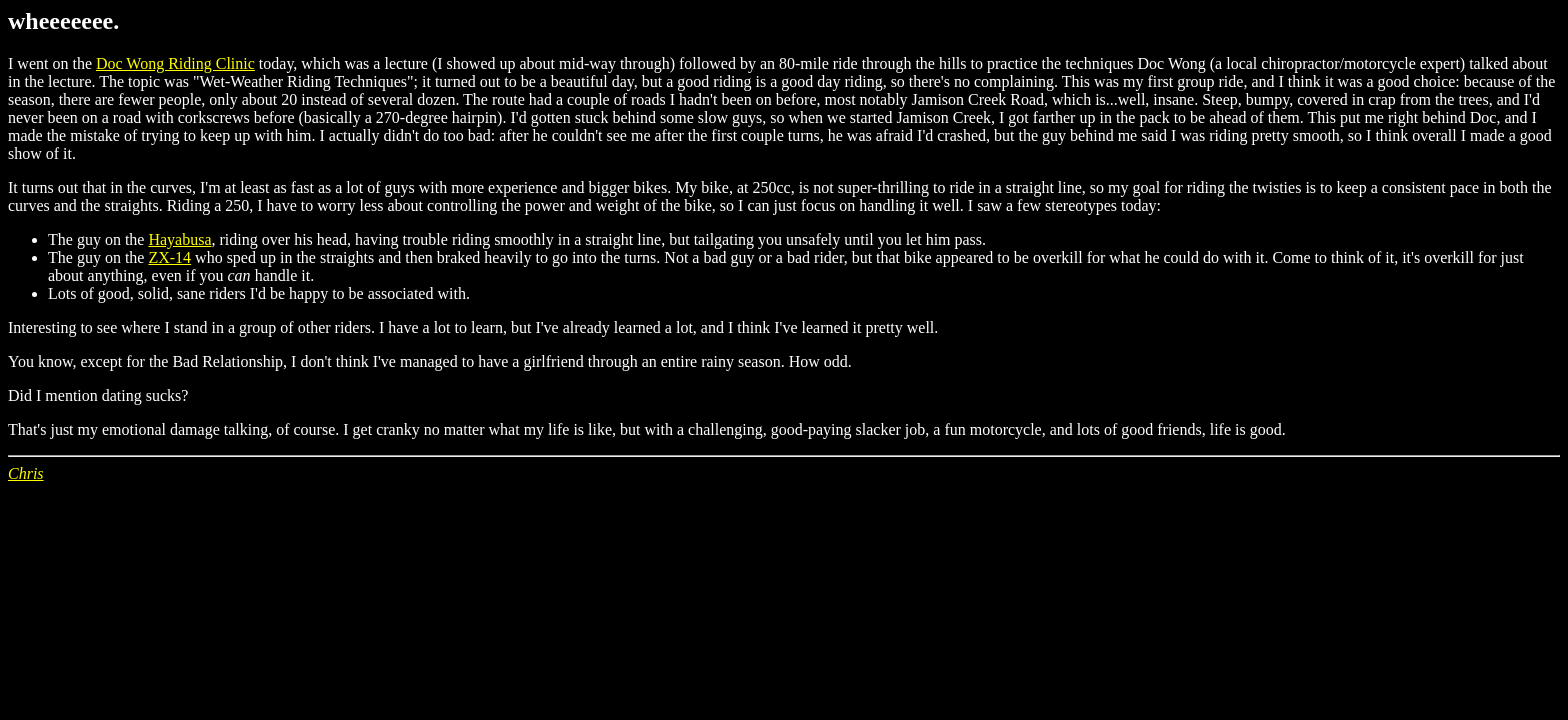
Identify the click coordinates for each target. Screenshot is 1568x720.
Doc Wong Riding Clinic (175, 63)
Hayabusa (179, 239)
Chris (26, 473)
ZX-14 (169, 257)
